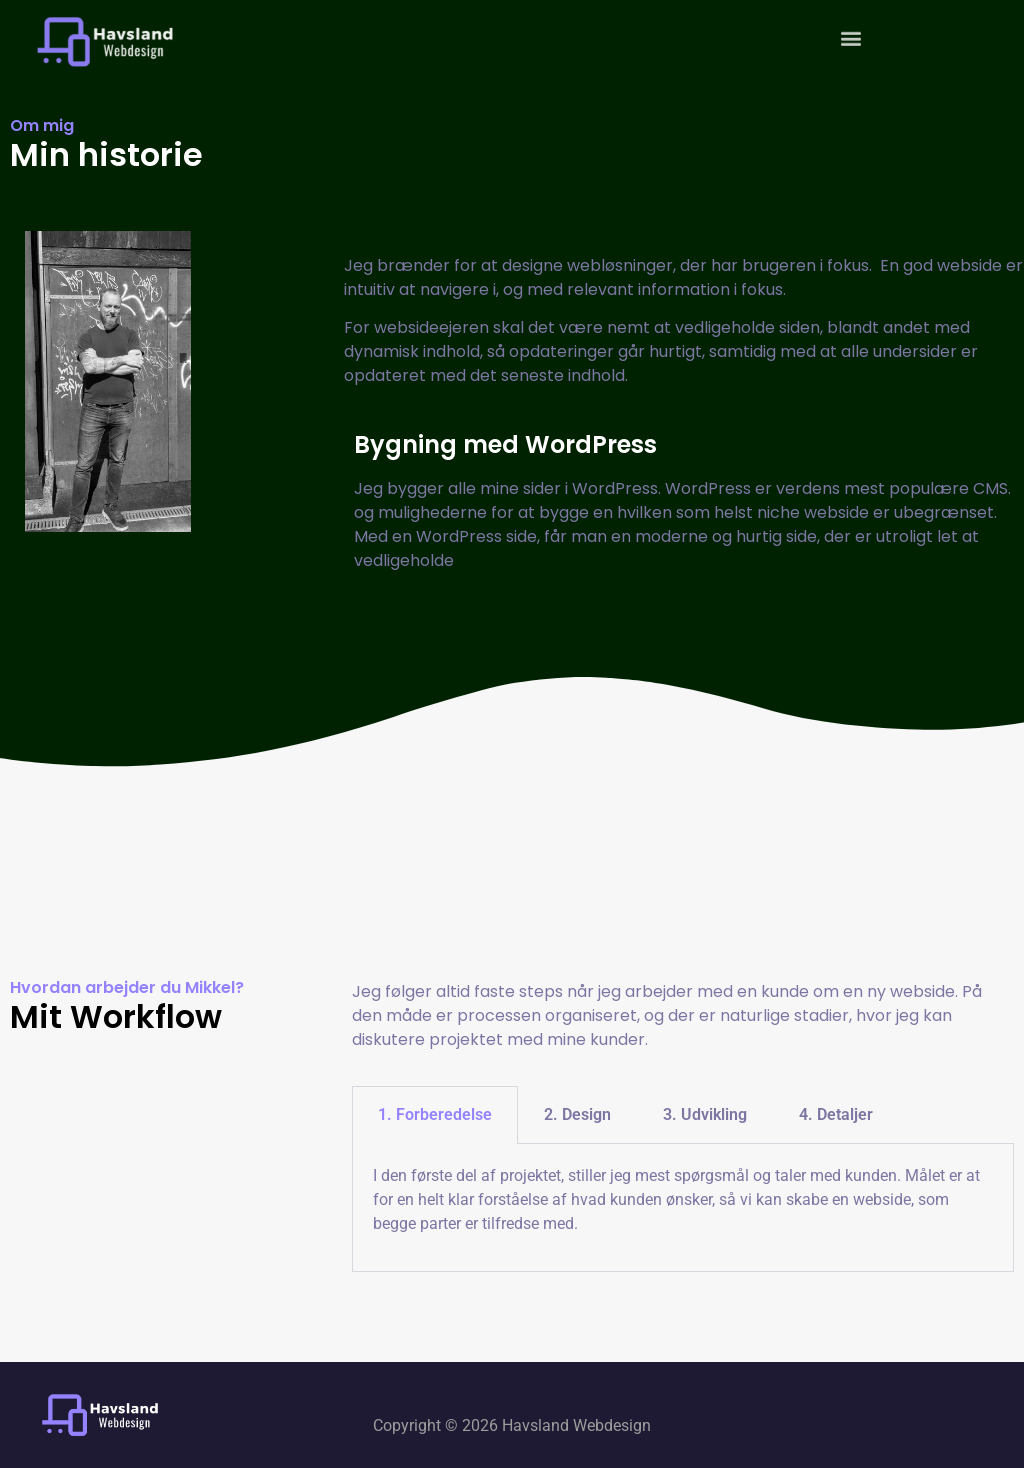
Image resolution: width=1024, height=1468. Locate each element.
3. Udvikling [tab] (705, 1114)
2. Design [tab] (577, 1114)
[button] (850, 31)
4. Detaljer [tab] (836, 1114)
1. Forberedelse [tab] (435, 1114)
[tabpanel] (683, 1207)
